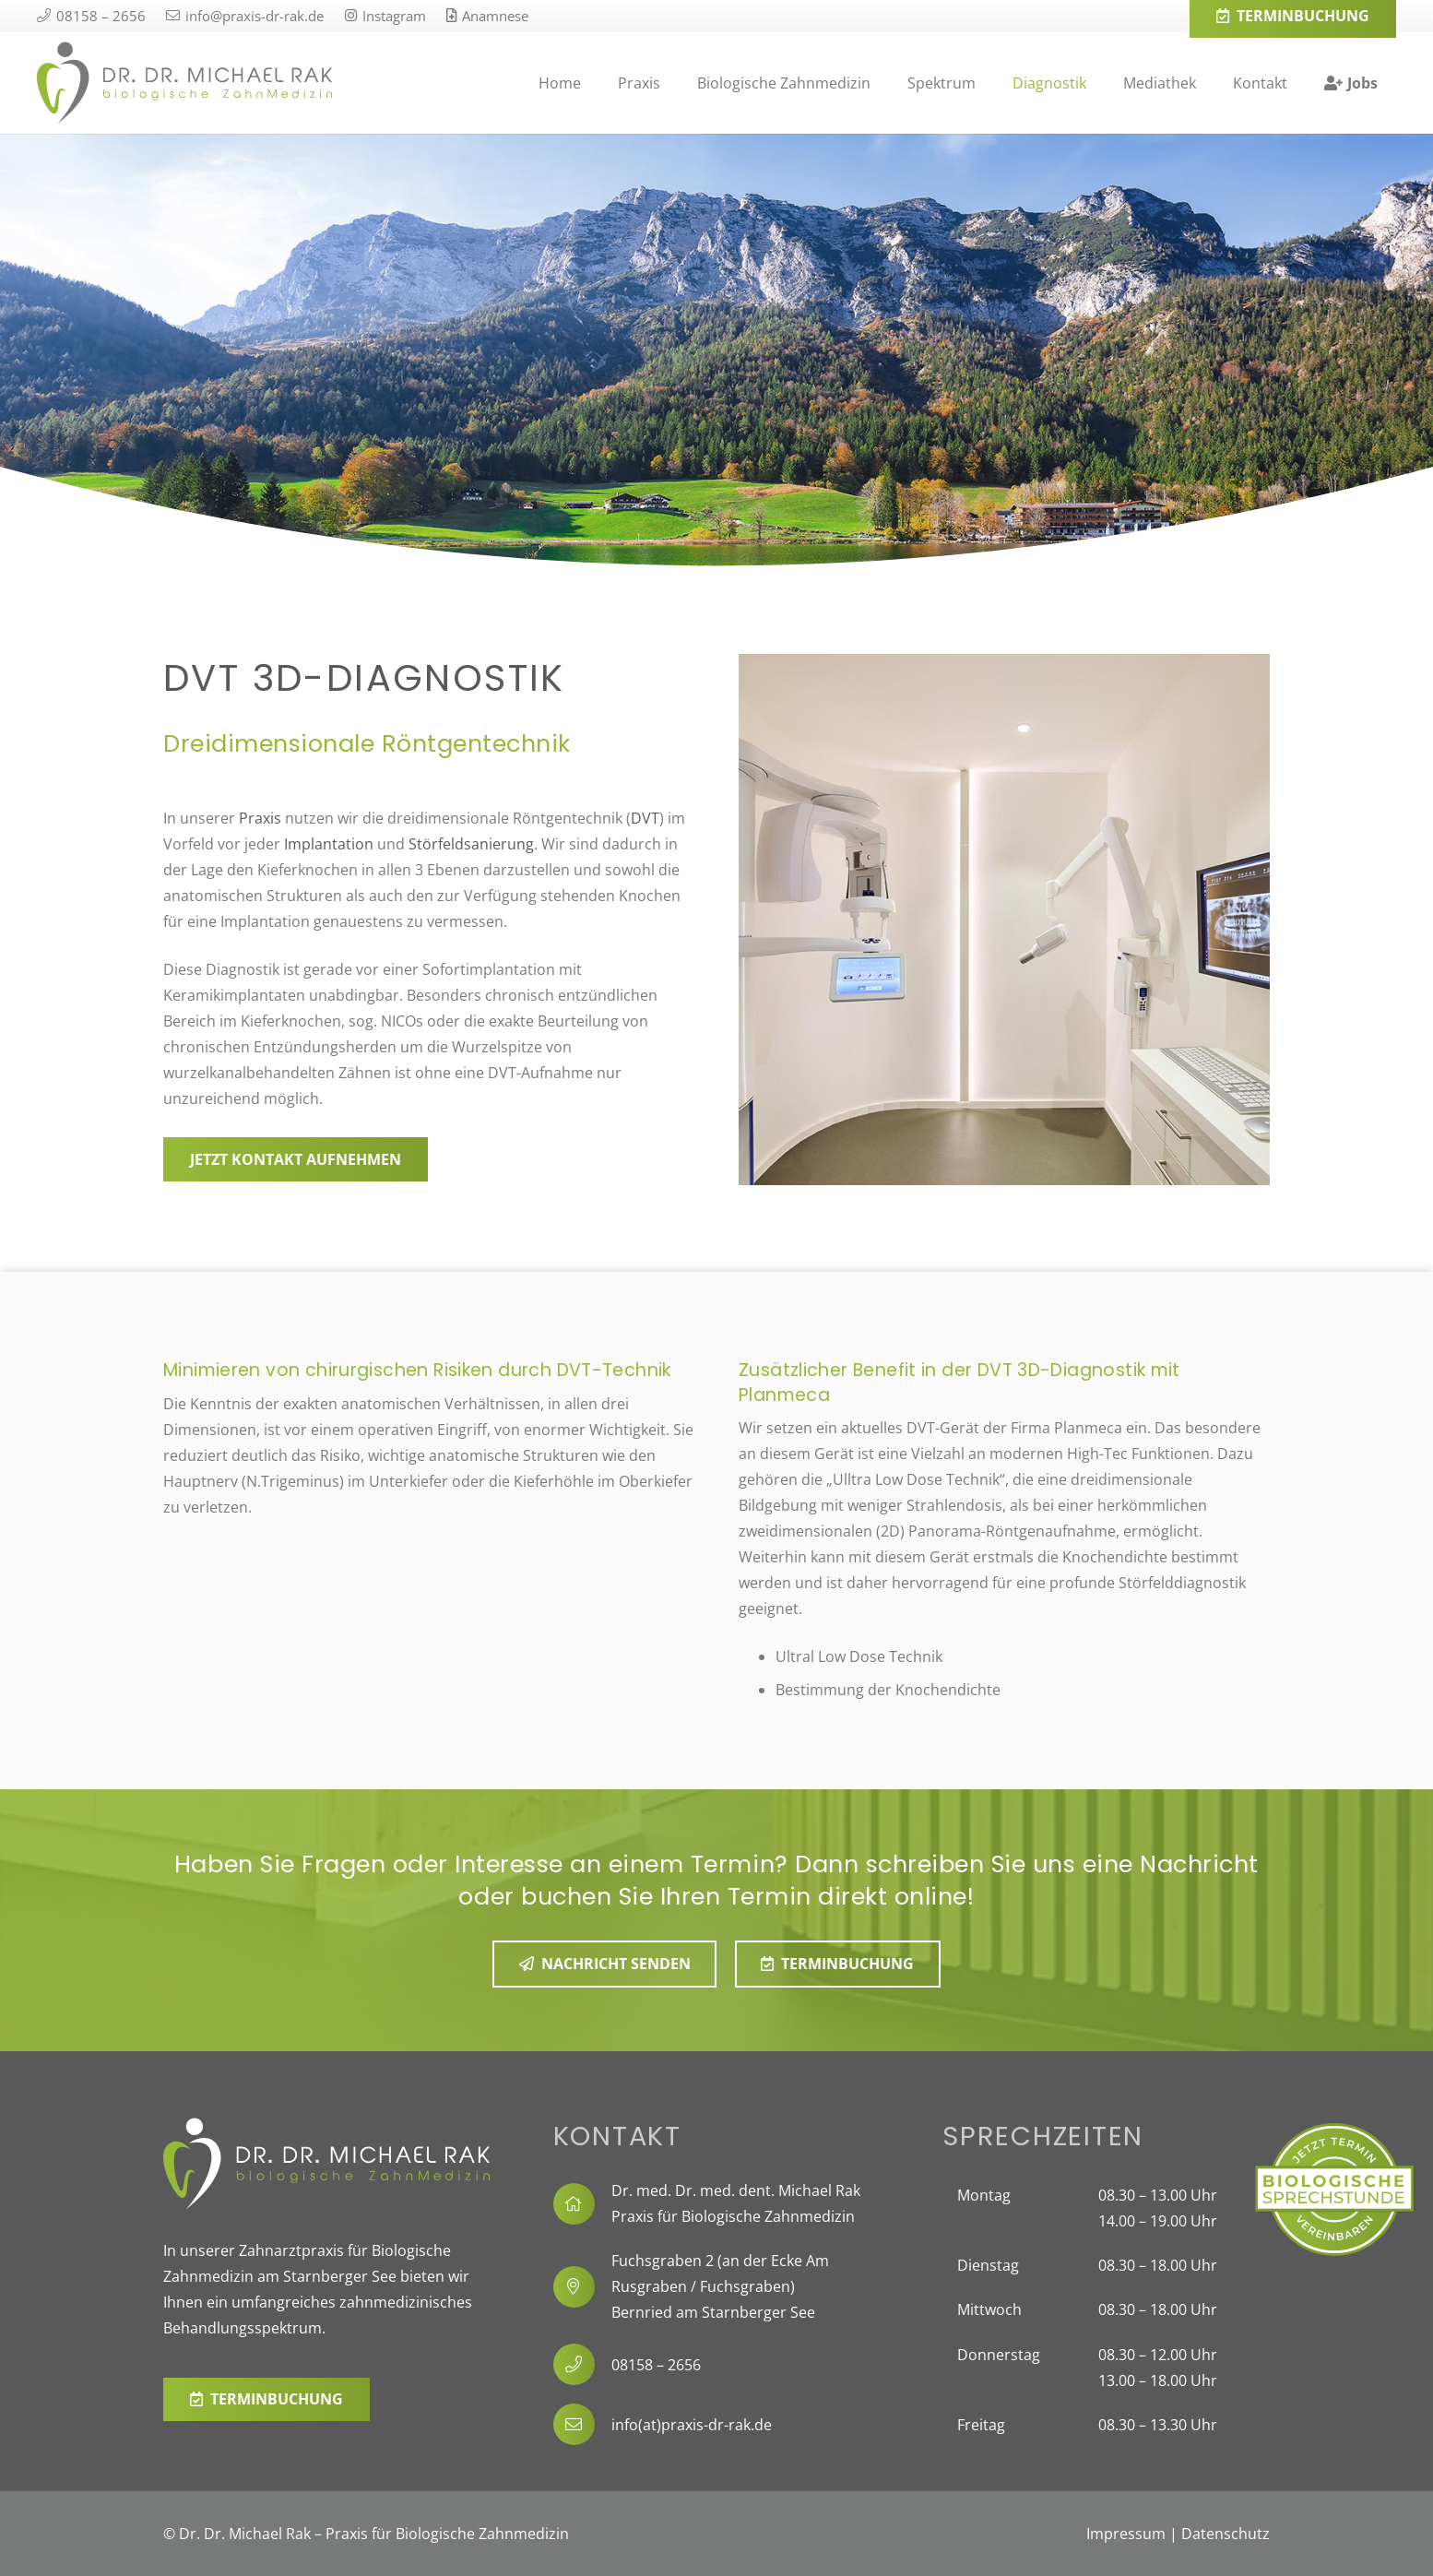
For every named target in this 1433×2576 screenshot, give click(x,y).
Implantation (328, 844)
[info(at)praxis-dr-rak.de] (582, 2424)
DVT (645, 818)
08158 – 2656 (656, 2365)
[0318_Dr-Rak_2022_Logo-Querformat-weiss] (327, 2164)
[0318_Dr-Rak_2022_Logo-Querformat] (184, 83)
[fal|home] (582, 2204)
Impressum (1126, 2533)
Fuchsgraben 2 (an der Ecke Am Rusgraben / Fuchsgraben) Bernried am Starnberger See (720, 2286)
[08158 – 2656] (582, 2364)
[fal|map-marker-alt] (582, 2287)
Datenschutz (1225, 2533)
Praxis (260, 818)
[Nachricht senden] (604, 1964)
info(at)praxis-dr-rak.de (691, 2425)
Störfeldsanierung (471, 844)
